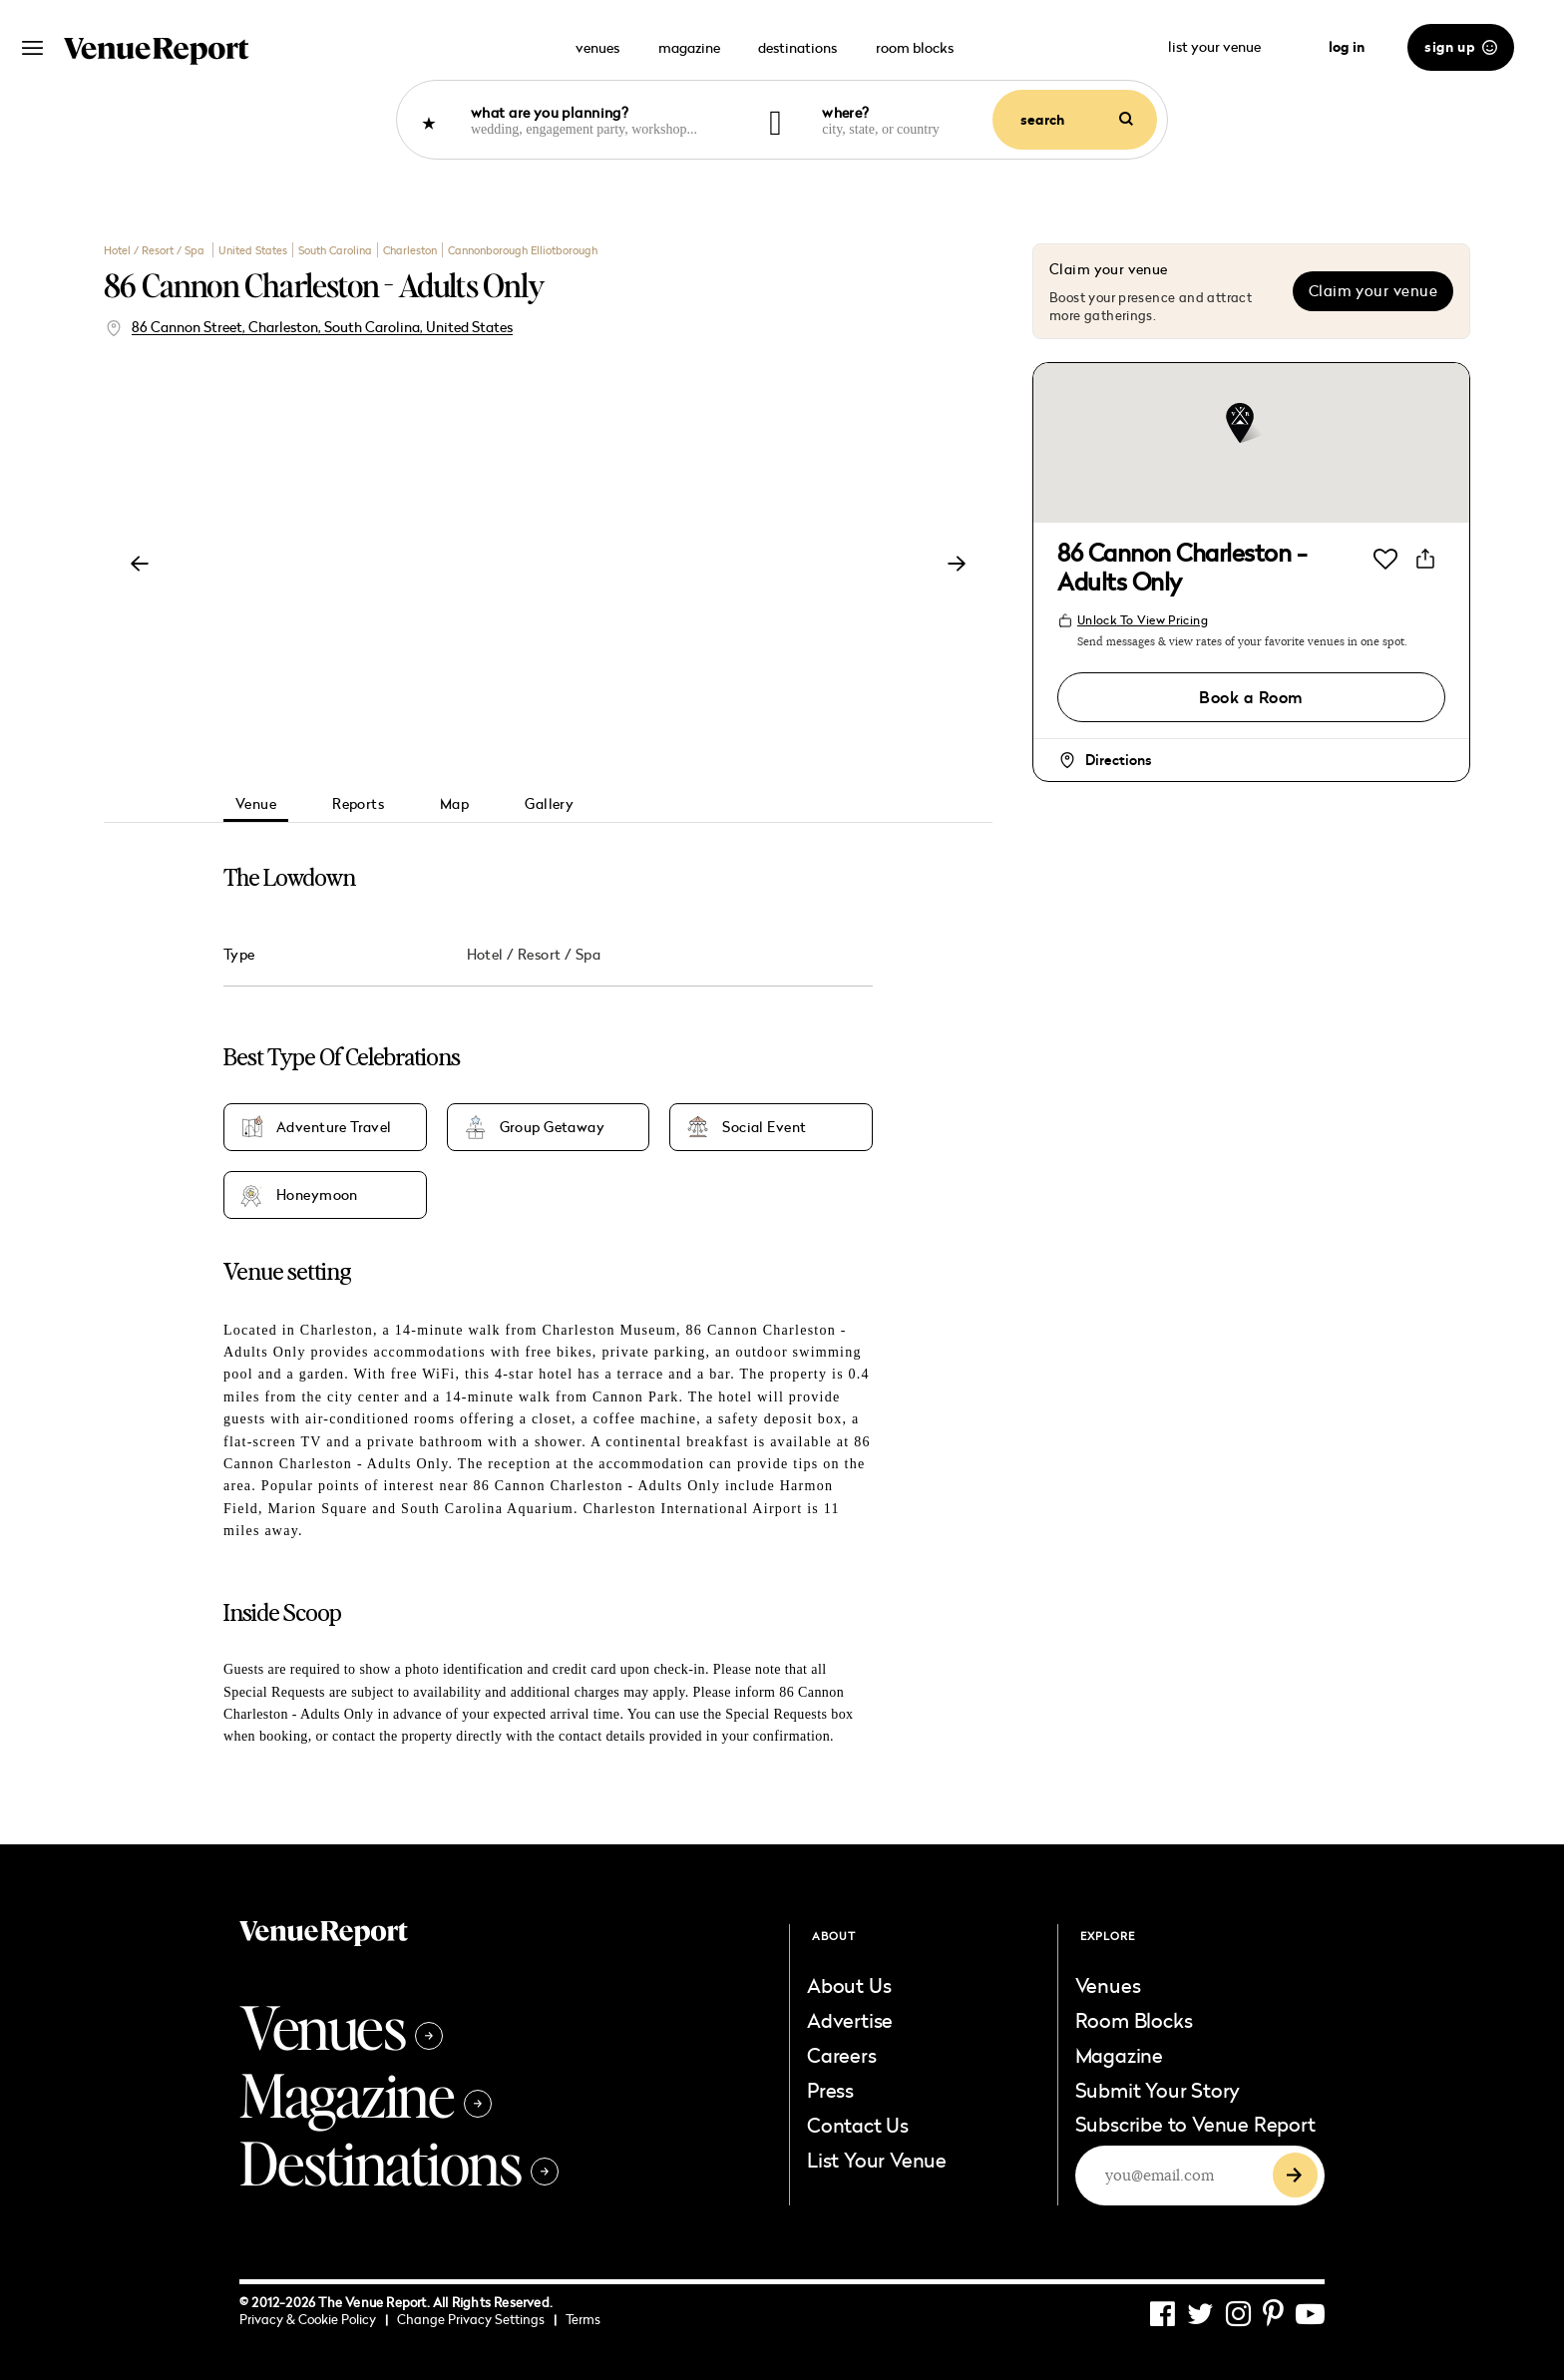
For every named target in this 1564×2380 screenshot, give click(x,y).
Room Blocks (1134, 2020)
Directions (1118, 760)
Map (454, 803)
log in (1347, 47)
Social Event (764, 1127)
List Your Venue (877, 2160)
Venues (341, 2026)
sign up (1460, 47)
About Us (849, 1985)
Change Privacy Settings (477, 2319)
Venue (255, 803)
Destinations (399, 2161)
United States (252, 249)
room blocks (915, 47)
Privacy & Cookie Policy (313, 2319)
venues (597, 47)
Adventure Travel (334, 1127)
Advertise (850, 2020)
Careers (842, 2055)
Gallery (549, 803)
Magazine (365, 2094)
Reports (358, 803)
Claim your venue (1373, 290)
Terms (583, 2319)
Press (830, 2090)
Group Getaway (552, 1127)
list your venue (1227, 46)
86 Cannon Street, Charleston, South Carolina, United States (322, 326)
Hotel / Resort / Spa (155, 249)
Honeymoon (317, 1195)
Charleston (410, 249)
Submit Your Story (1158, 2090)
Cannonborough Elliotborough (522, 249)
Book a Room (1251, 697)
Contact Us (858, 2125)
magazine (689, 47)
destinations (797, 47)
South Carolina (335, 249)
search (1076, 120)
